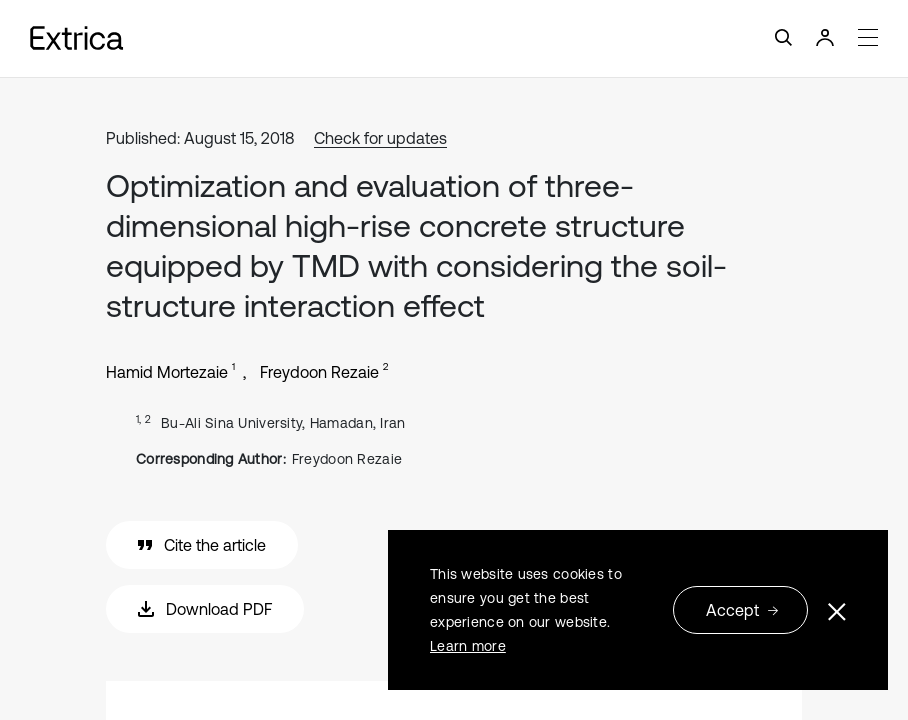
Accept (742, 610)
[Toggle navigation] (454, 38)
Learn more (468, 646)
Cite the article (202, 545)
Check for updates (380, 138)
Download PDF (205, 609)
